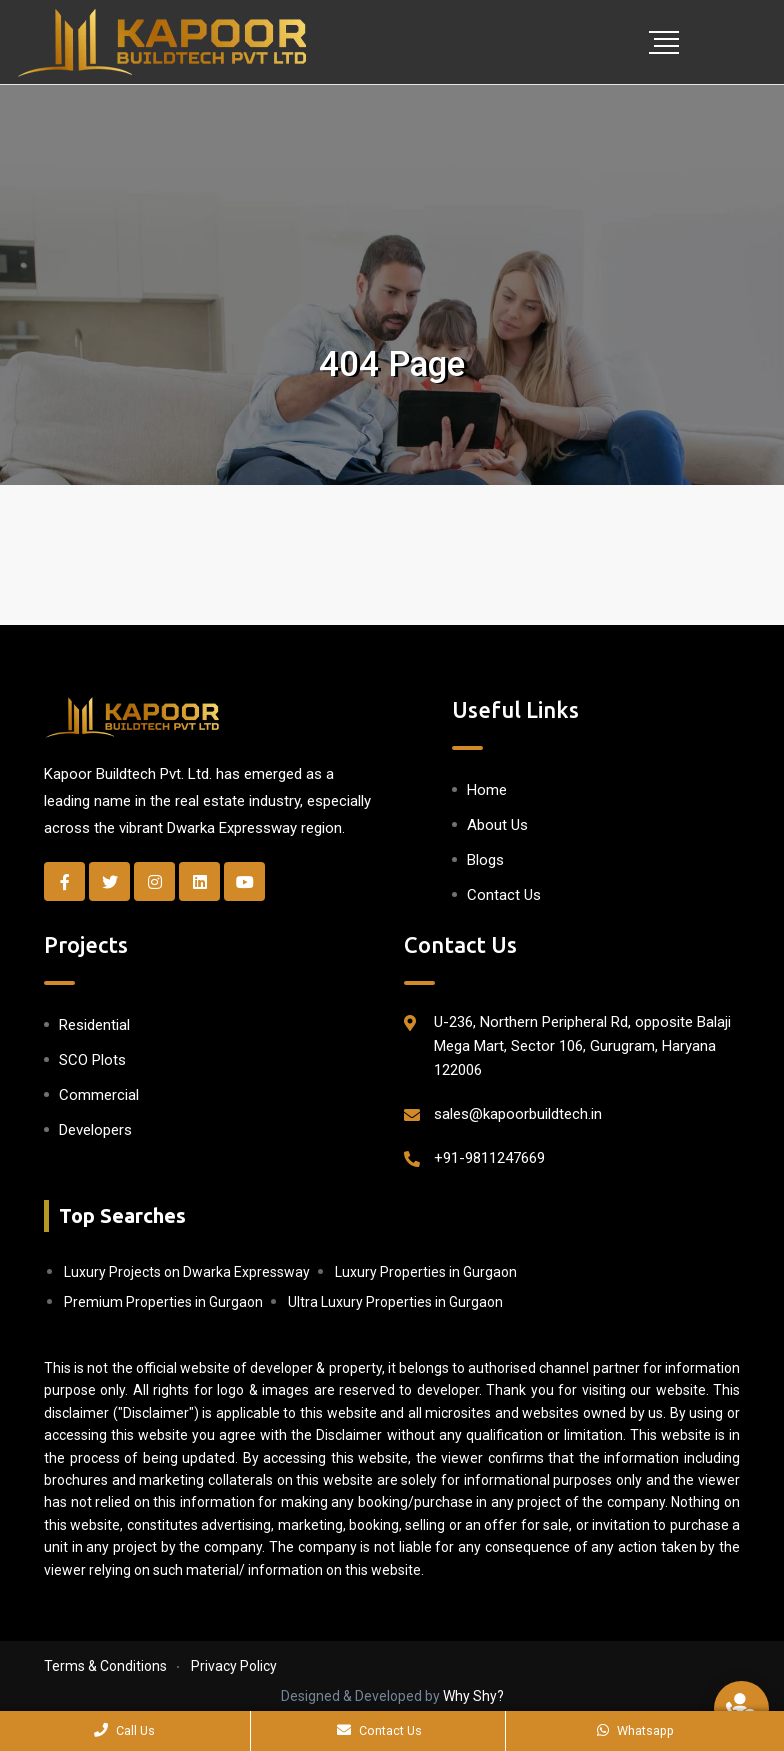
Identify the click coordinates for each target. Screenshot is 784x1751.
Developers (95, 1130)
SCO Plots (92, 1060)
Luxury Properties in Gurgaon (426, 1272)
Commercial (99, 1095)
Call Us (124, 1730)
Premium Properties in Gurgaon (163, 1302)
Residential (94, 1025)
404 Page (392, 364)
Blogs (485, 860)
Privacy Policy (234, 1666)
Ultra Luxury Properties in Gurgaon (395, 1302)
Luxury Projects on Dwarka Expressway (187, 1272)
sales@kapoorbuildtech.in (518, 1114)
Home (487, 790)
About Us (497, 825)
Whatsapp (635, 1730)
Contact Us (504, 895)
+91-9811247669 (489, 1158)
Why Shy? (473, 1696)
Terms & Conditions (105, 1666)
